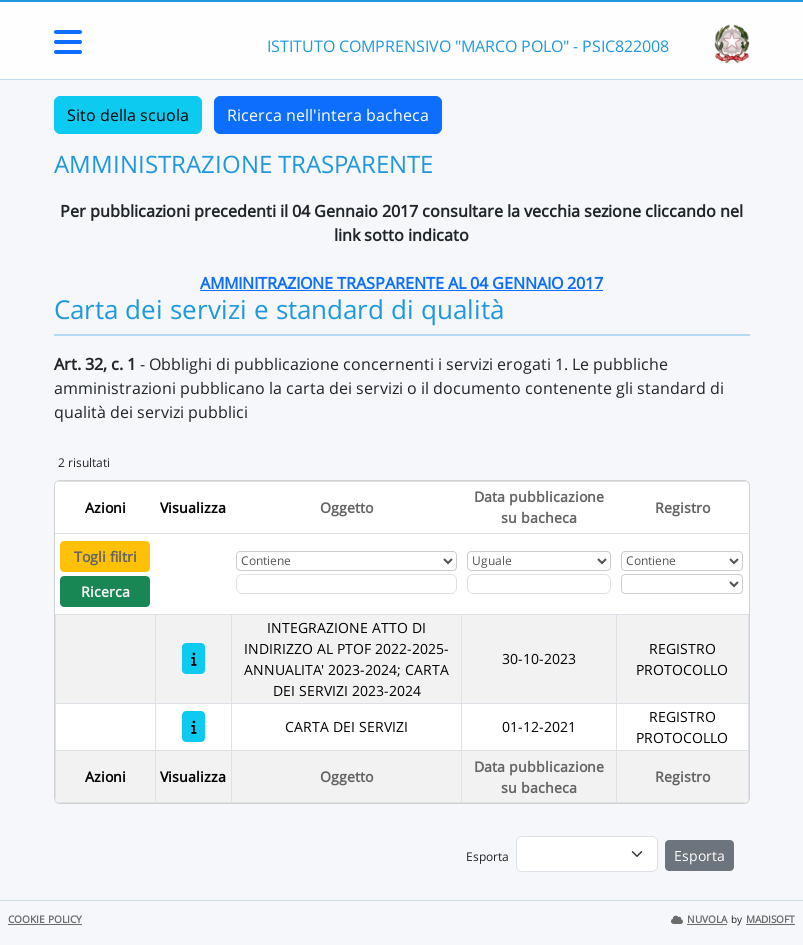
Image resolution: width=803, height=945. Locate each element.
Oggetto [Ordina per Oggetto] (346, 507)
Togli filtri (105, 556)
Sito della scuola (128, 115)
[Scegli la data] (539, 584)
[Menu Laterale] (68, 48)
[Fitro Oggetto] (346, 584)
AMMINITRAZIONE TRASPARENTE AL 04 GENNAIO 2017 (401, 283)
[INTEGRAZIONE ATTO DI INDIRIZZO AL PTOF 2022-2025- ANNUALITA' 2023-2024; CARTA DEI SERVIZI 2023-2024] (193, 658)
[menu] (587, 854)
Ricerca (105, 591)
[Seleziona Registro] (682, 584)
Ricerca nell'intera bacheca (328, 115)
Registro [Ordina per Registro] (682, 507)
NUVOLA (699, 919)
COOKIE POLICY (45, 919)
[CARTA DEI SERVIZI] (193, 726)
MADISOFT (770, 919)
